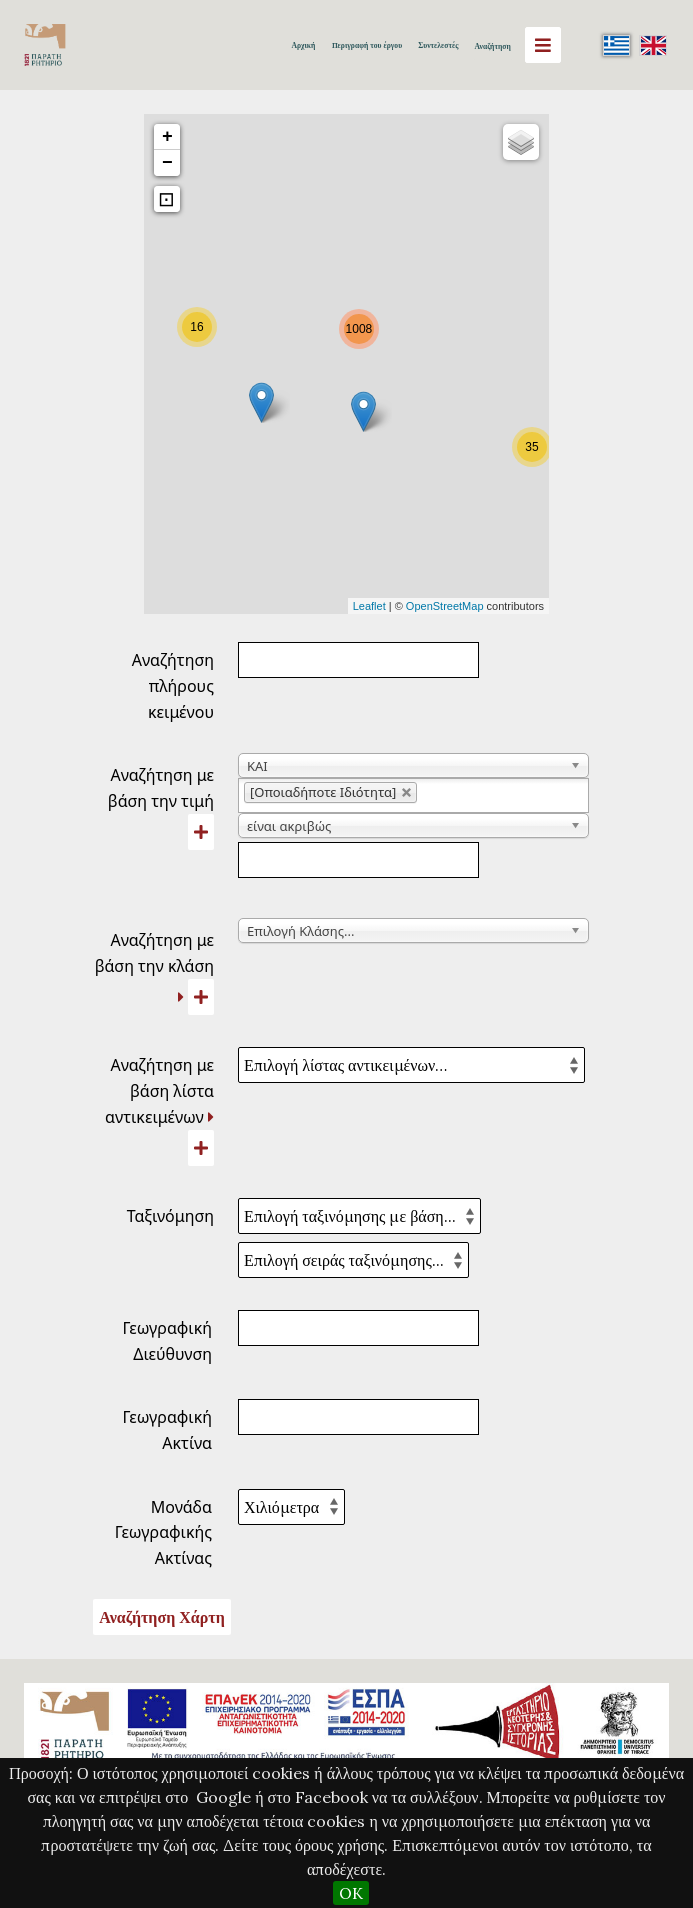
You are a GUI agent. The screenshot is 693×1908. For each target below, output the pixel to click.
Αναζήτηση (493, 46)
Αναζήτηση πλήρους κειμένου (173, 685)
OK (351, 1893)
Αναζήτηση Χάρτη (161, 1617)
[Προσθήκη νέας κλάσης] (201, 997)
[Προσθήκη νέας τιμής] (201, 832)
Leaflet (369, 606)
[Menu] (543, 45)
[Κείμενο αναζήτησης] (358, 860)
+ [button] (167, 137)
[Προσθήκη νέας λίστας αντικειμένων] (201, 1148)
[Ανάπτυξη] (181, 997)
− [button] (167, 163)
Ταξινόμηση (170, 1216)
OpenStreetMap (445, 606)
